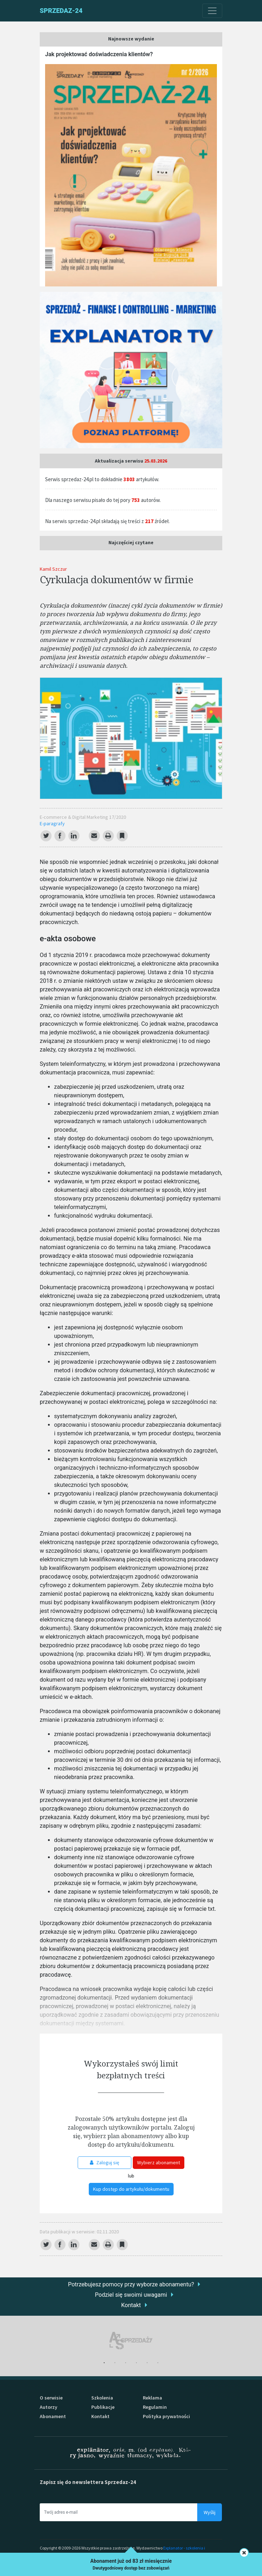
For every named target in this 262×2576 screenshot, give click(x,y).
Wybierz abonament (158, 2162)
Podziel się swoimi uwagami (131, 2294)
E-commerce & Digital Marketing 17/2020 (83, 817)
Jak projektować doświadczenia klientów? (99, 54)
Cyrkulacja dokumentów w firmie (116, 579)
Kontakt (131, 2305)
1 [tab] (104, 2363)
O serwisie (51, 2397)
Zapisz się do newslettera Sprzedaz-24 (88, 2482)
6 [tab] (157, 2363)
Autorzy (48, 2407)
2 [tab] (114, 2363)
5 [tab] (147, 2363)
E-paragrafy (52, 823)
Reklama (152, 2397)
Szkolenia (102, 2397)
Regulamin (155, 2407)
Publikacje (103, 2407)
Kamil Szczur (53, 569)
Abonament (53, 2416)
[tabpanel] (131, 2340)
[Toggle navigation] (212, 11)
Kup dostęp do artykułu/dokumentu (131, 2189)
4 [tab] (136, 2363)
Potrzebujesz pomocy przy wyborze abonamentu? (131, 2284)
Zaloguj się (104, 2162)
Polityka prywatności (166, 2416)
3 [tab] (125, 2363)
